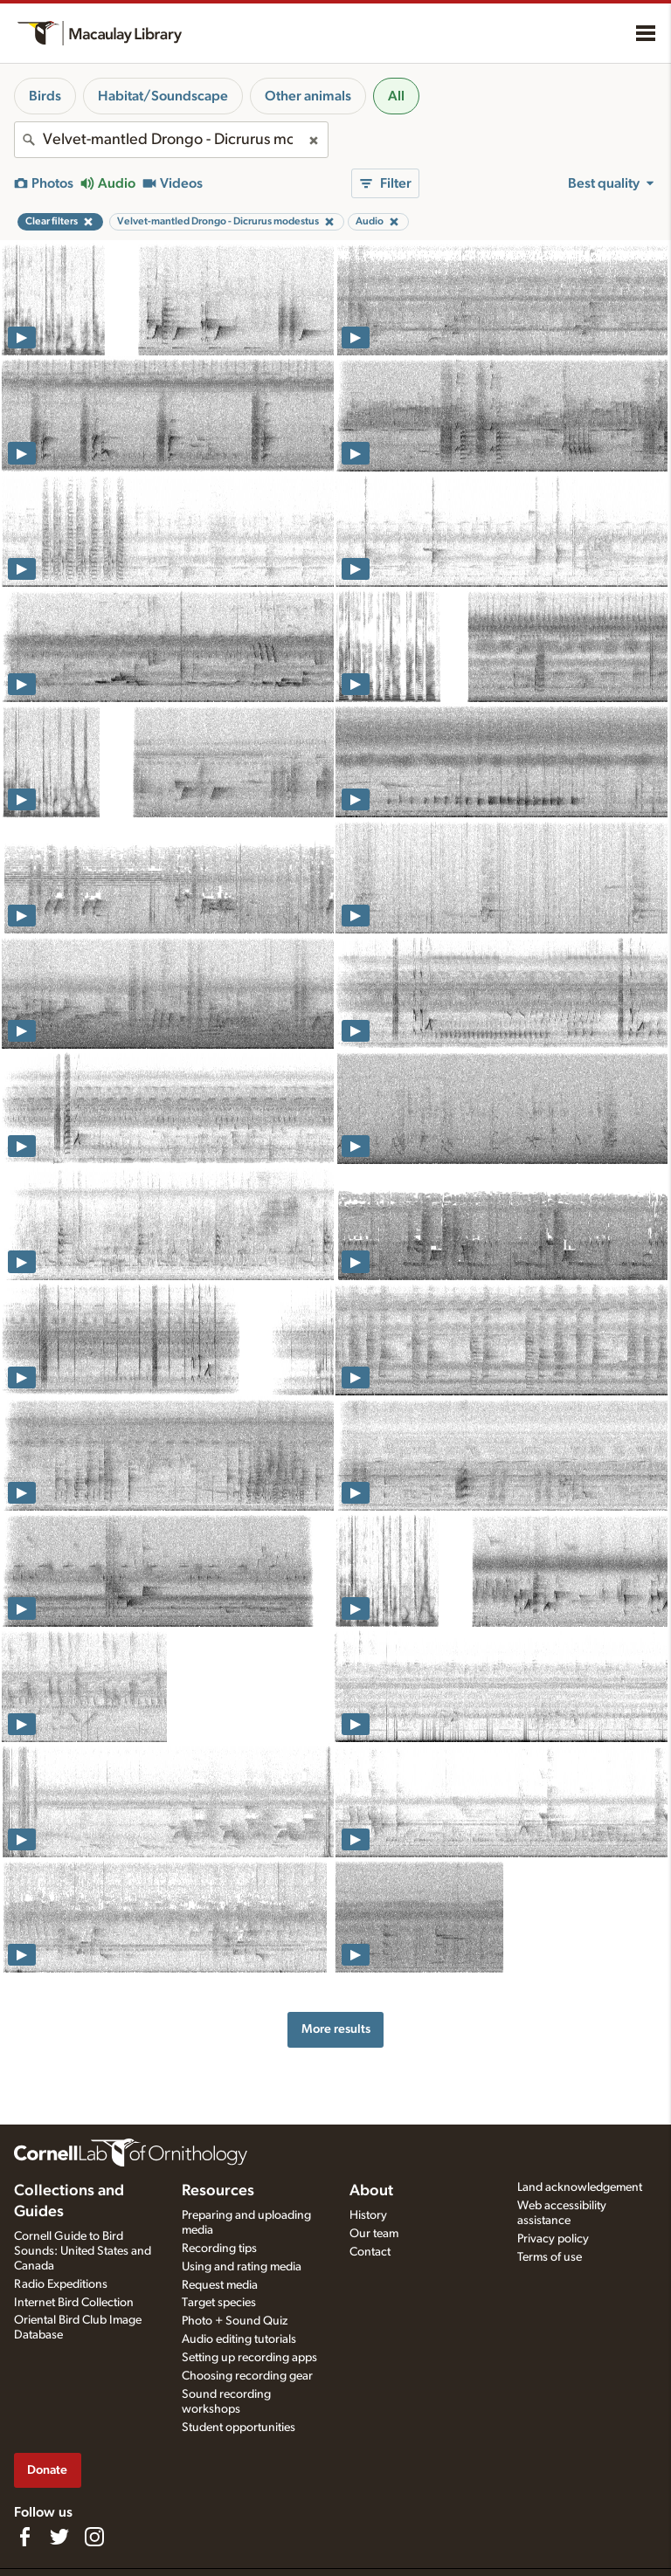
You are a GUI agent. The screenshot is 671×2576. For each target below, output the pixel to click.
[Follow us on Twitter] (59, 2536)
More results (335, 2028)
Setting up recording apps (249, 2358)
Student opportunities (238, 2427)
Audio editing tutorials (239, 2339)
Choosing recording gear (247, 2376)
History (368, 2215)
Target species (219, 2303)
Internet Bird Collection (74, 2303)
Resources (218, 2191)
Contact (370, 2252)
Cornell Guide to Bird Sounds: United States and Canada (82, 2251)
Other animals (308, 96)
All (396, 96)
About (371, 2191)
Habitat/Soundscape (163, 96)
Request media (220, 2285)
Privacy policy (553, 2239)
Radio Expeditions (60, 2284)
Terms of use (549, 2257)
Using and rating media (241, 2267)
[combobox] (171, 139)
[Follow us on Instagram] (94, 2536)
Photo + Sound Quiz (234, 2321)
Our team (373, 2234)
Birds (45, 96)
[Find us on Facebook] (24, 2536)
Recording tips (219, 2248)
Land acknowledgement (579, 2187)
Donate (47, 2469)
